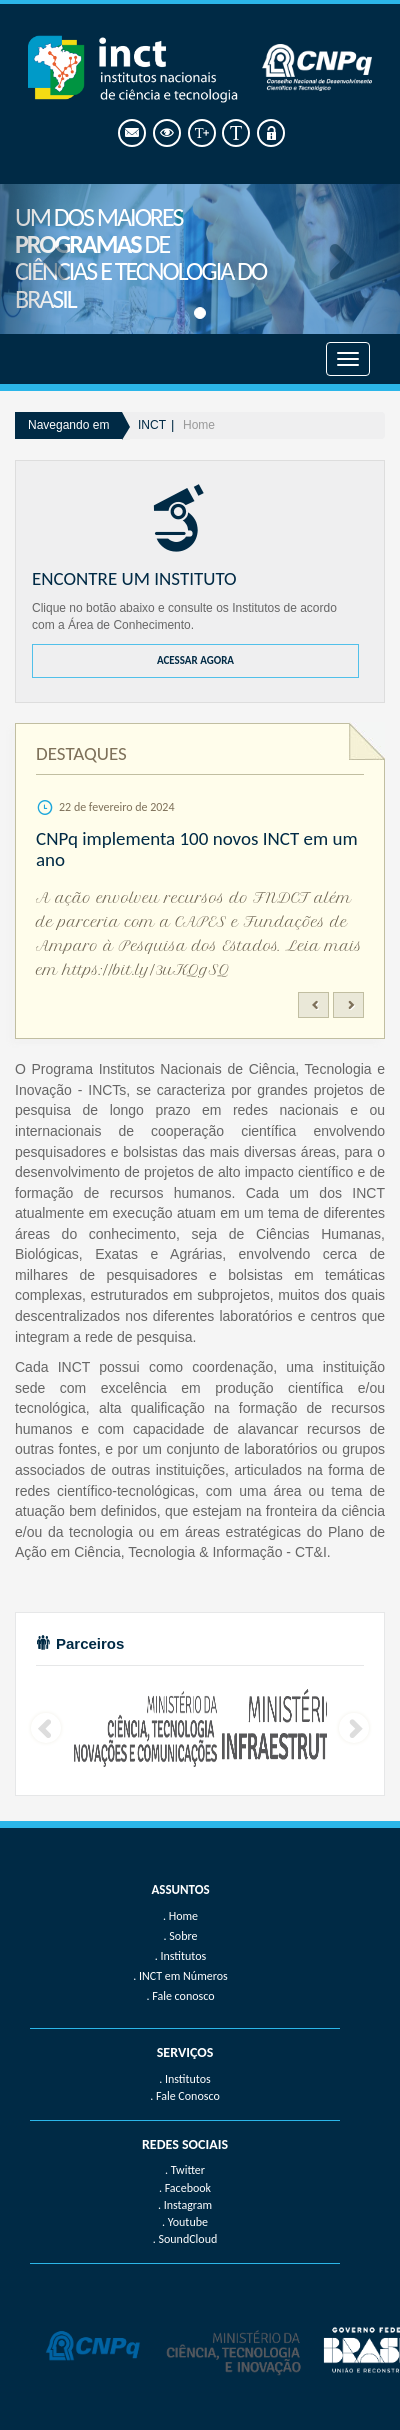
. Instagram (185, 2205)
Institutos (183, 1956)
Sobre (183, 1936)
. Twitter (185, 2170)
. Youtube (185, 2222)
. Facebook (185, 2188)
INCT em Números (183, 1976)
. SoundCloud (185, 2239)
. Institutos (185, 2079)
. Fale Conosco (184, 2096)
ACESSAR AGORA (195, 660)
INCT (152, 425)
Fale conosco (183, 1996)
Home (199, 425)
